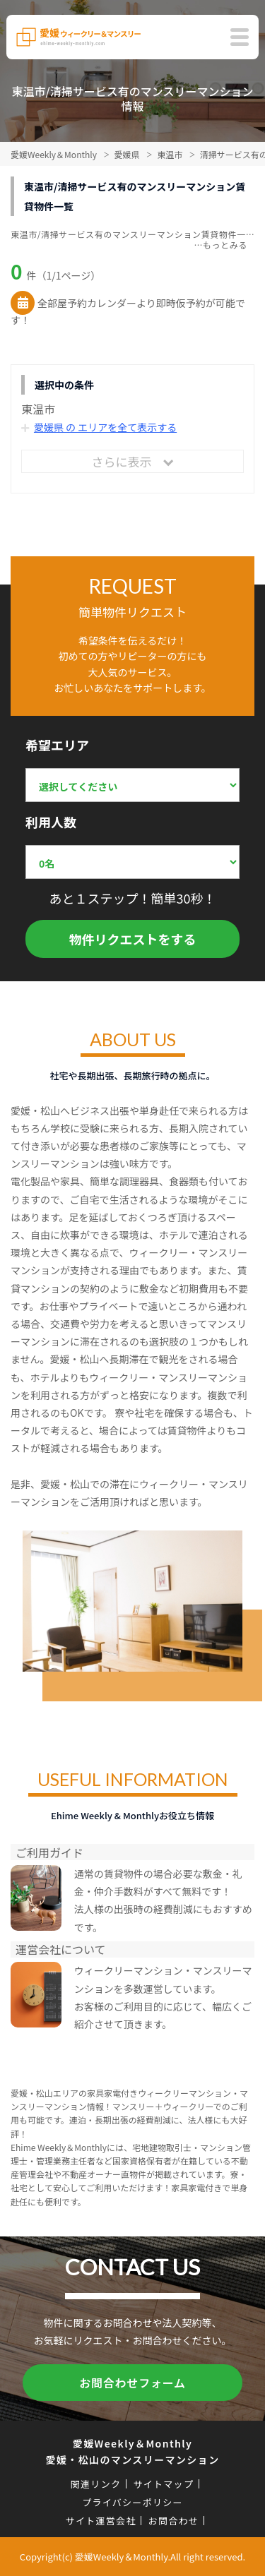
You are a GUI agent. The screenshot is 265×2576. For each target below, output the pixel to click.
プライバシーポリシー (132, 2502)
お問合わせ (173, 2520)
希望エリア (57, 745)
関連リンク (96, 2483)
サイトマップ (163, 2483)
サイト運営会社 (101, 2520)
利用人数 (50, 822)
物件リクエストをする (132, 939)
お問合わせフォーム (132, 2382)
